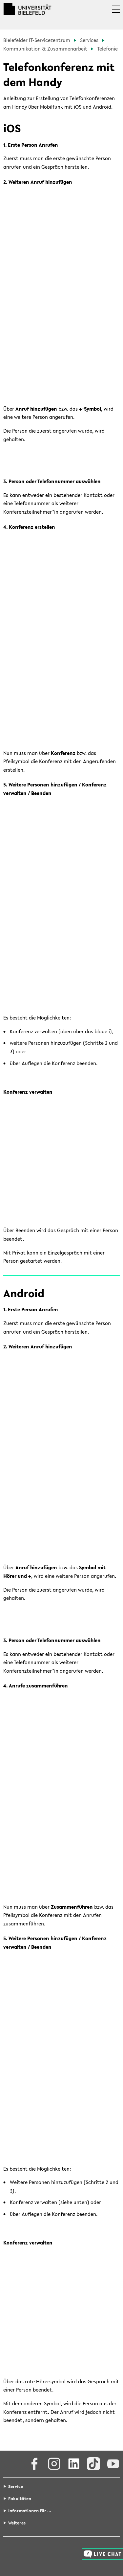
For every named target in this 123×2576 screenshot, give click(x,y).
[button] (116, 14)
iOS (77, 106)
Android (102, 106)
